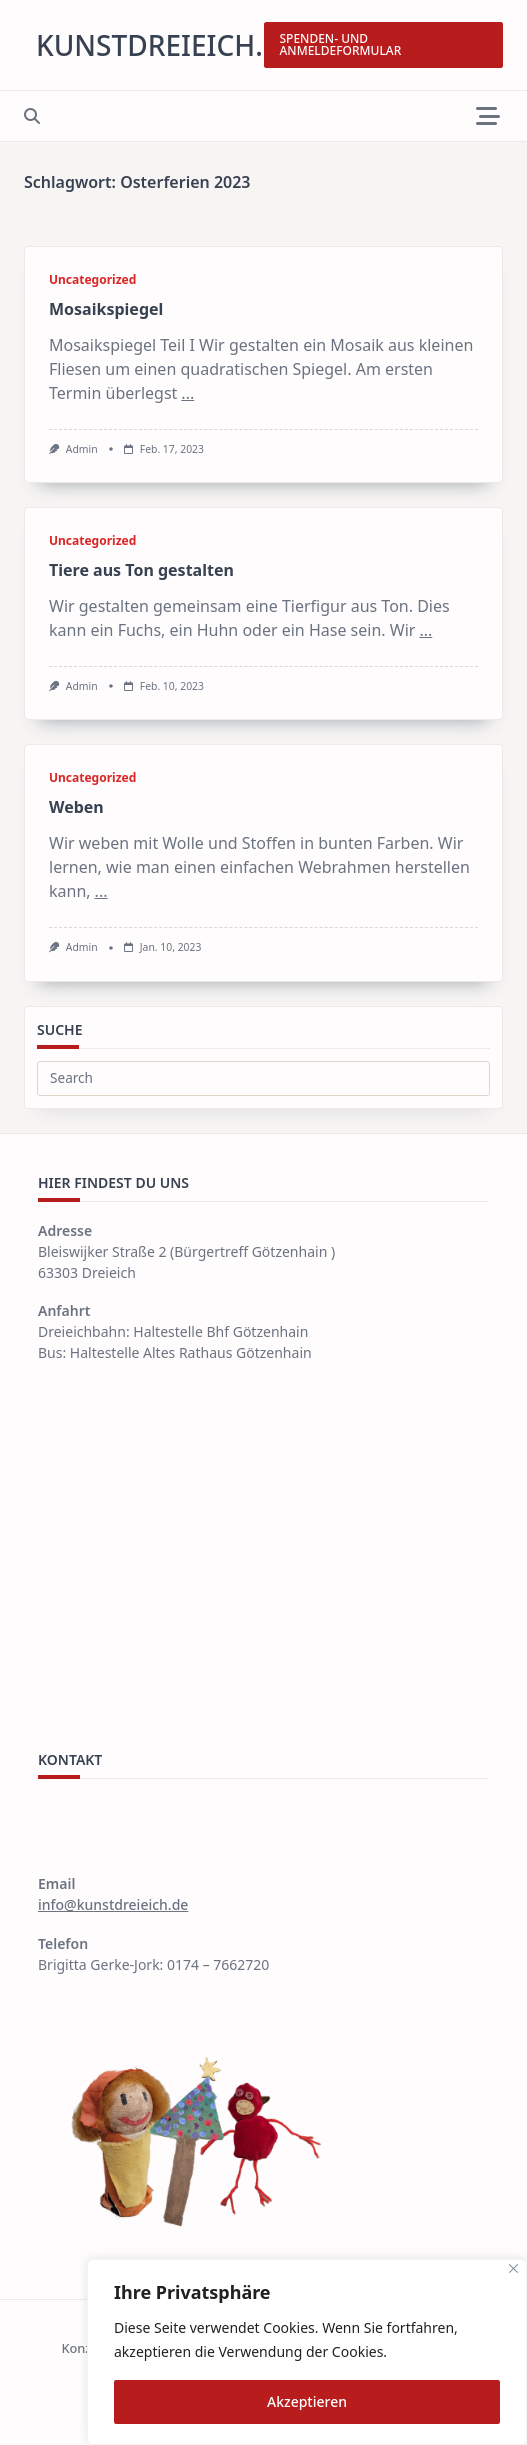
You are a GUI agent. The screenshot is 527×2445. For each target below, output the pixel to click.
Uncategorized (92, 279)
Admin (82, 449)
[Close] (513, 2268)
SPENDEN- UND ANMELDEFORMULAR (341, 44)
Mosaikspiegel (106, 309)
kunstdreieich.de (167, 45)
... (187, 393)
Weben (76, 807)
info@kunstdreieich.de (113, 1904)
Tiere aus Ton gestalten (141, 570)
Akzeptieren (307, 2401)
